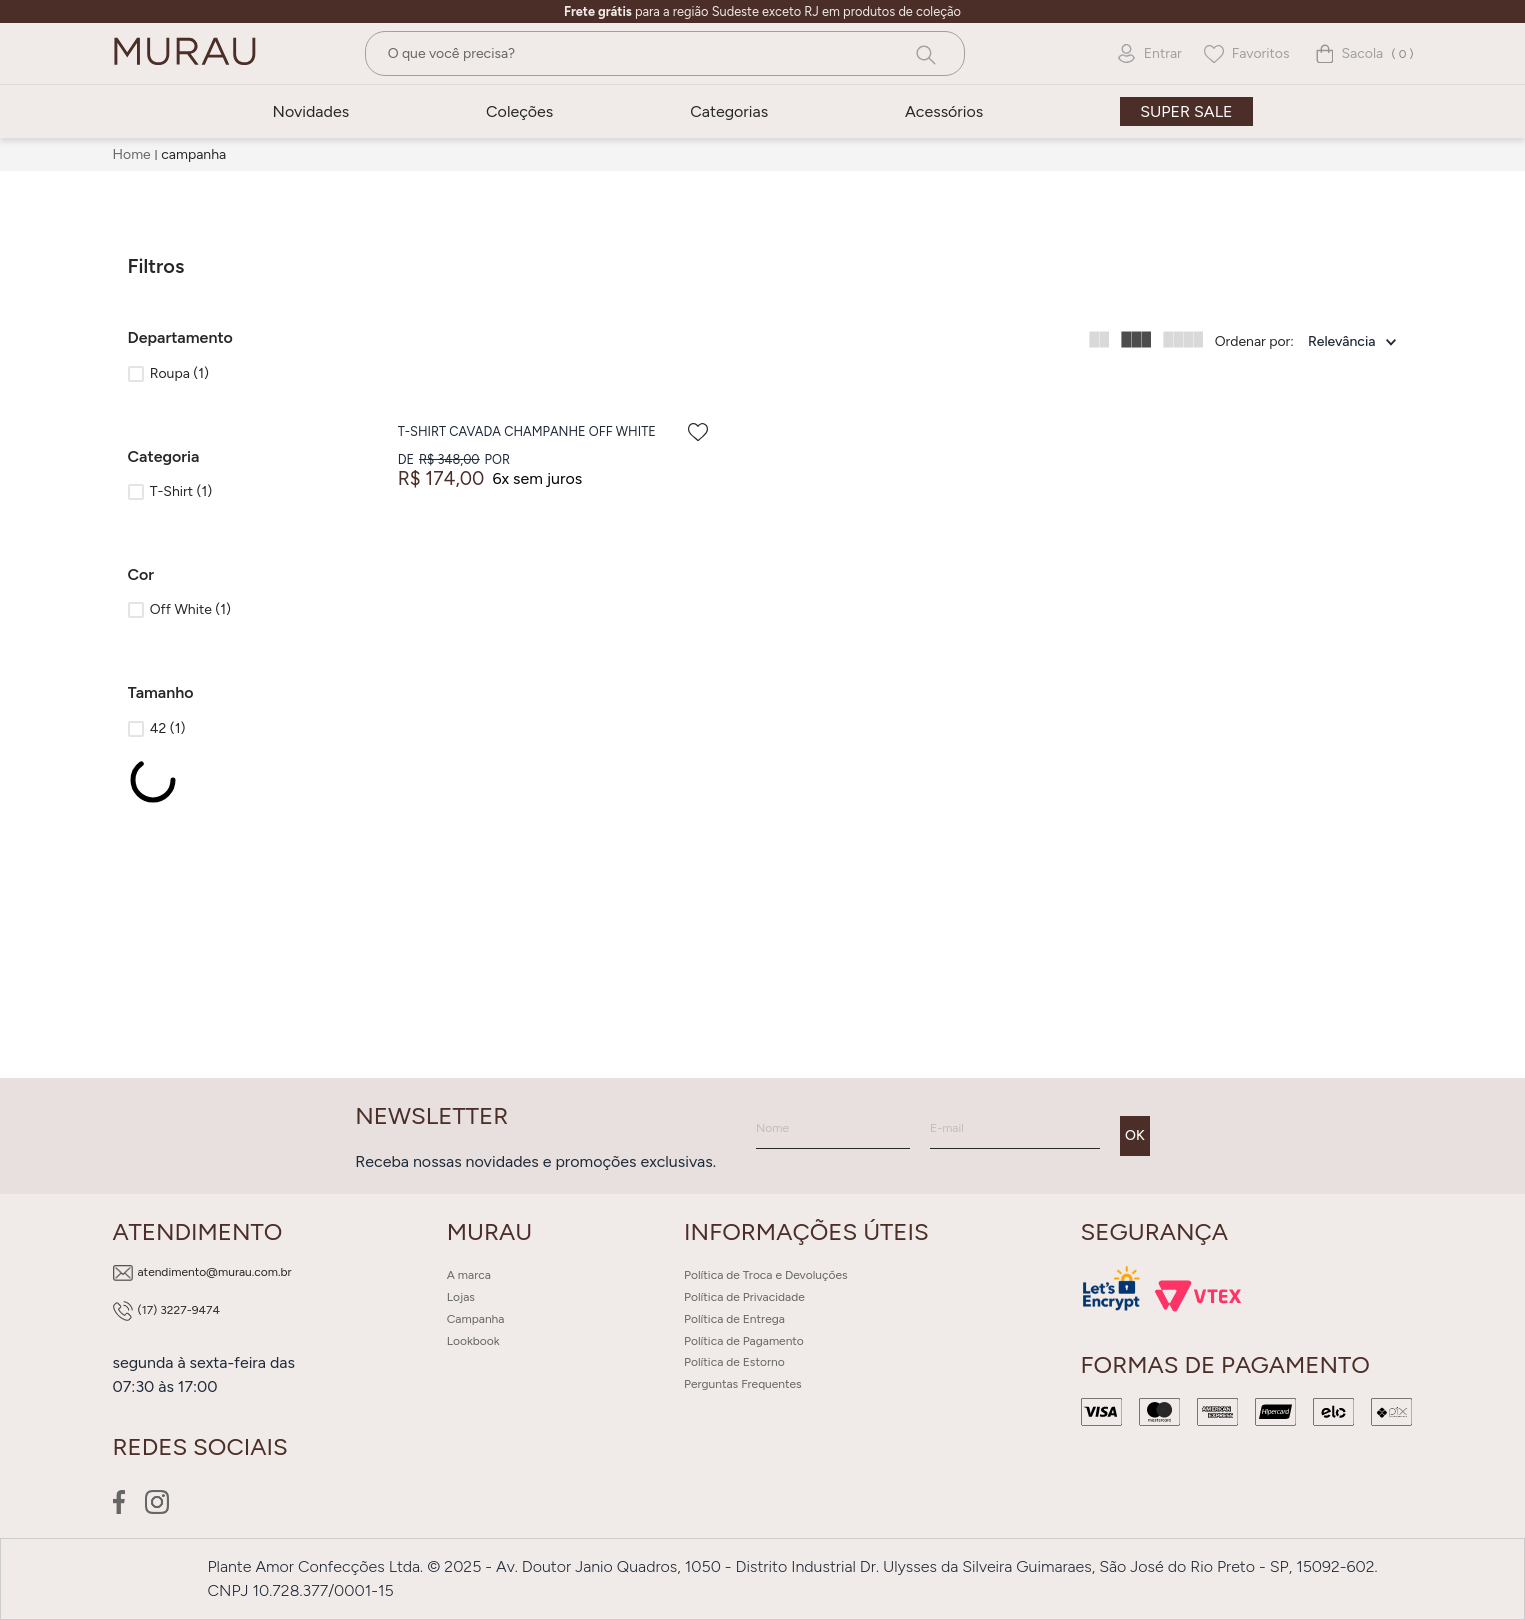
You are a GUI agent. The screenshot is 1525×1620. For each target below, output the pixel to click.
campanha (193, 154)
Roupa (179, 373)
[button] (229, 338)
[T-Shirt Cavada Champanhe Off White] (555, 438)
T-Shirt (181, 491)
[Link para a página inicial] (134, 155)
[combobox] (665, 53)
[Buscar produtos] (924, 53)
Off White (190, 609)
